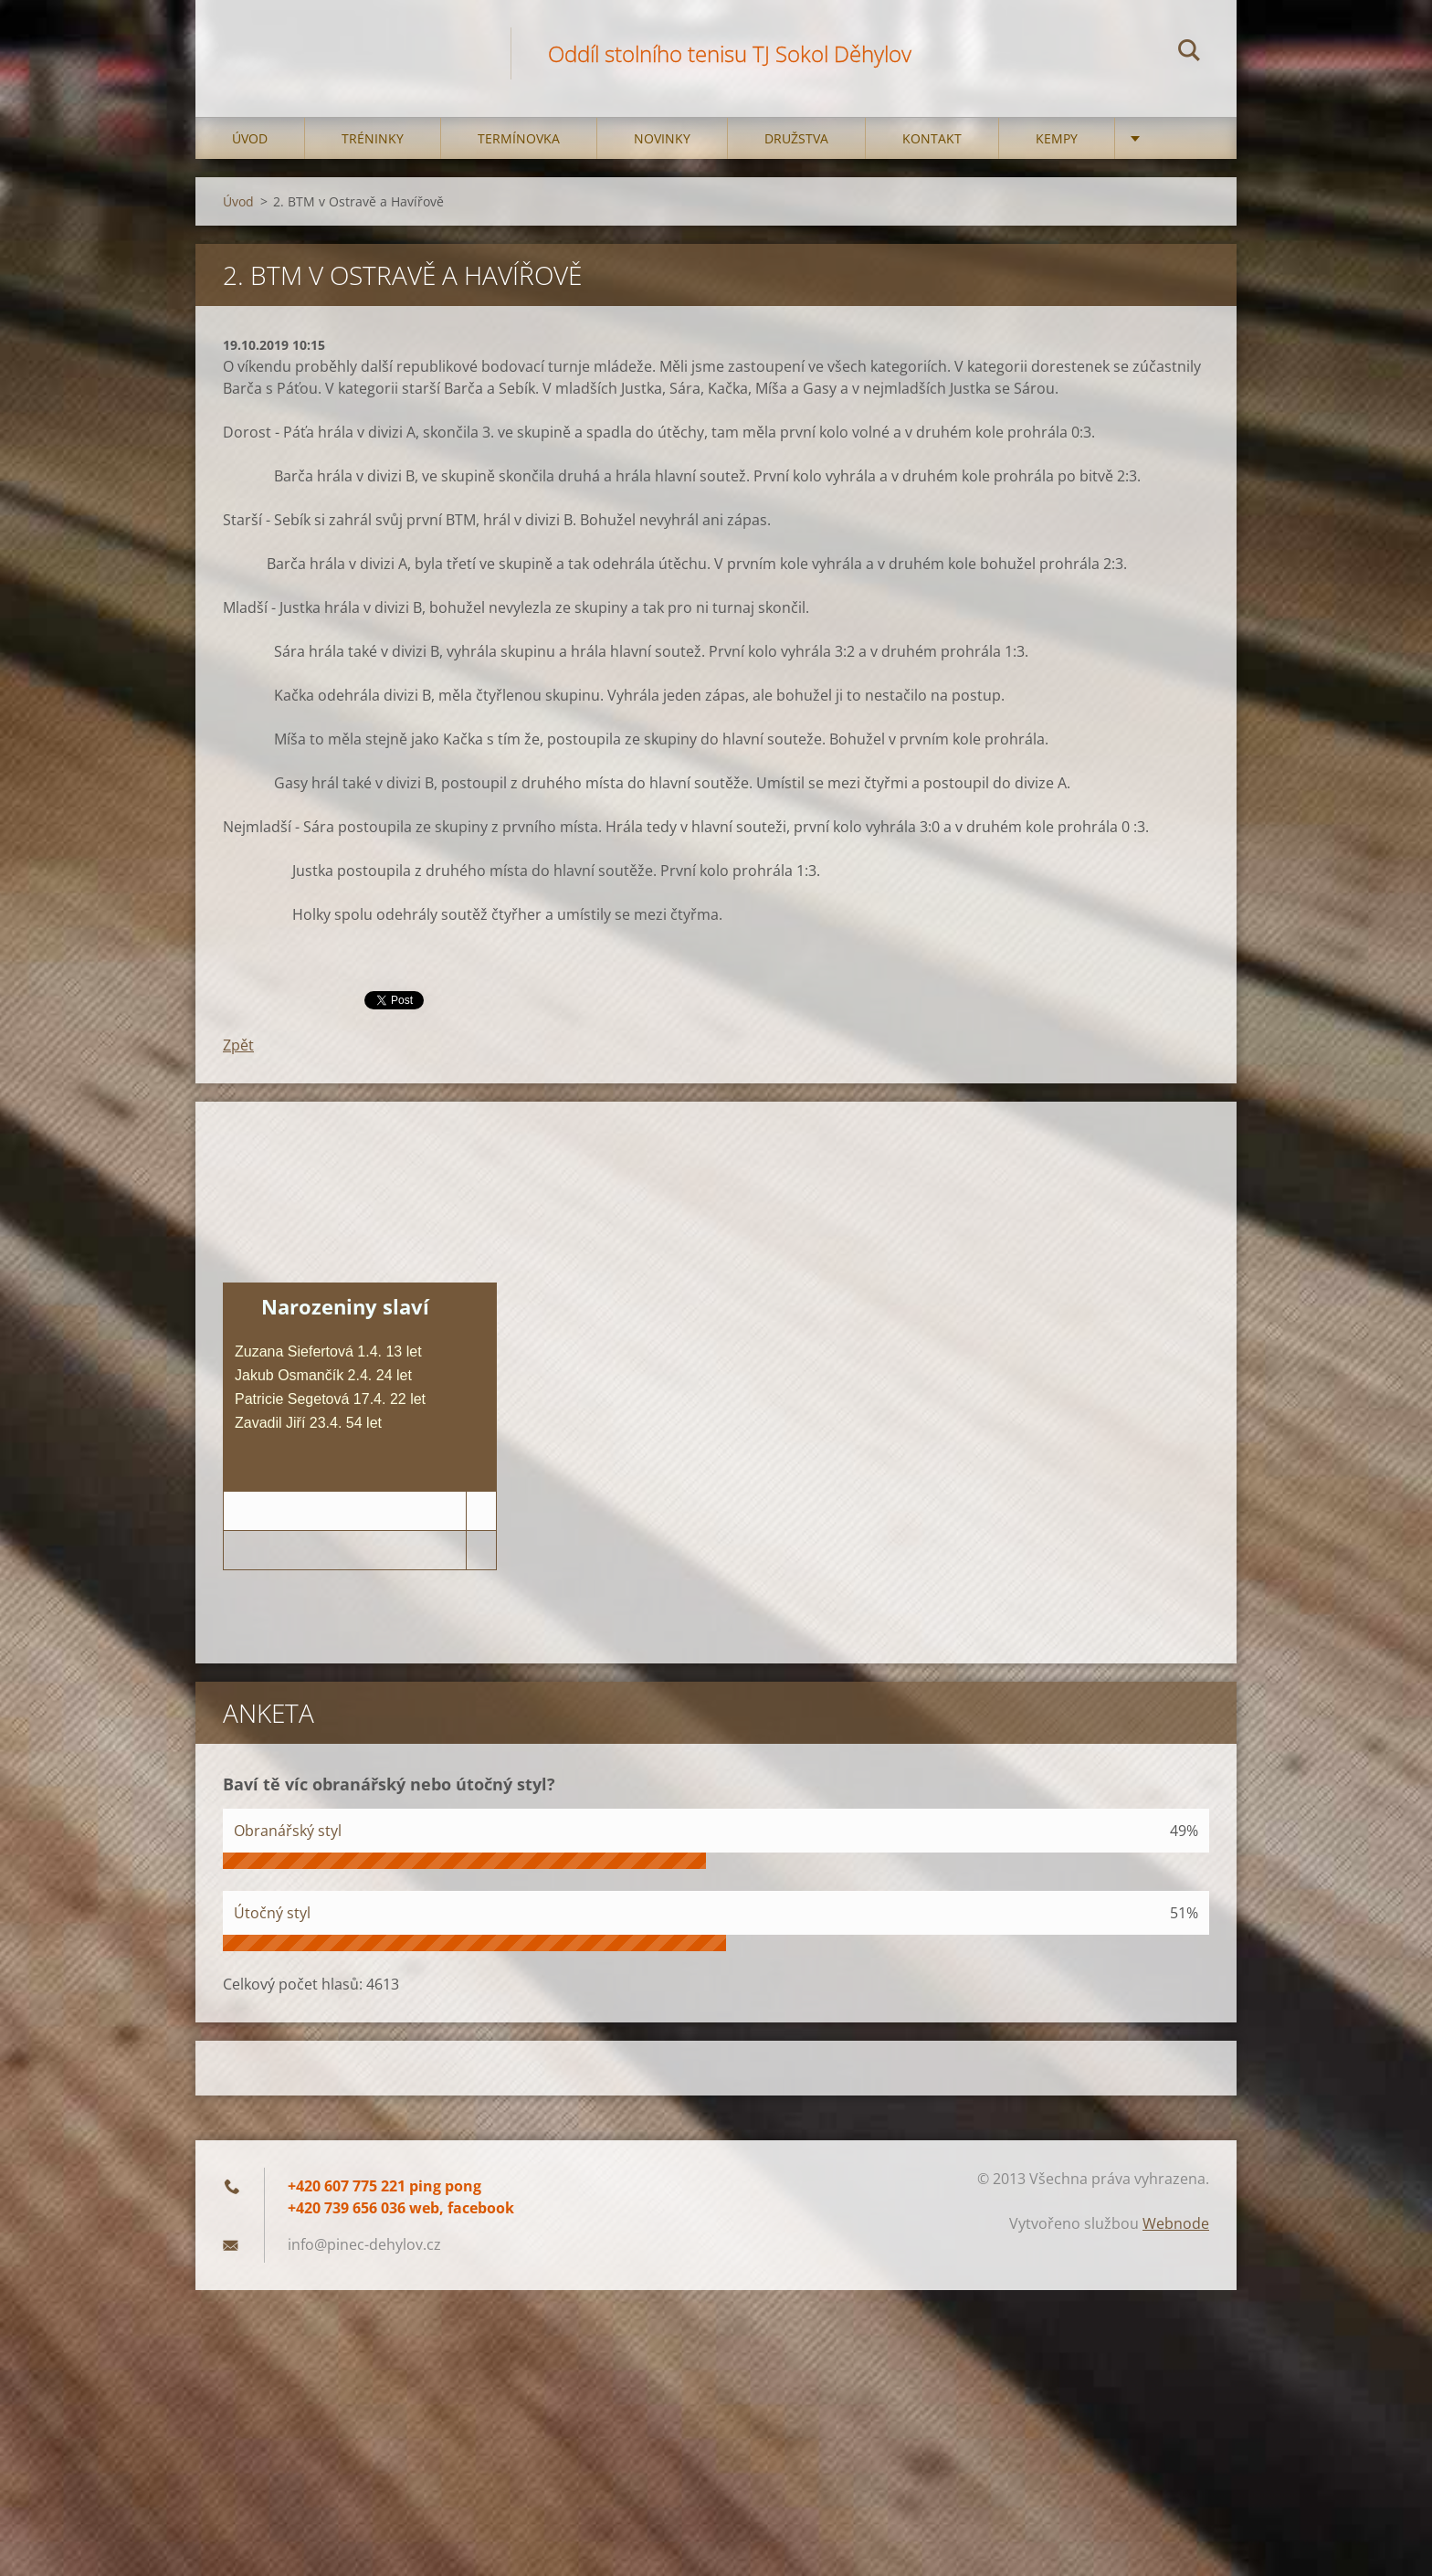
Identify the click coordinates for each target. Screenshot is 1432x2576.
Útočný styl (272, 1913)
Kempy (1057, 138)
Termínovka (519, 138)
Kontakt (932, 138)
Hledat (1189, 53)
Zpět (238, 1045)
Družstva (796, 138)
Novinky (662, 138)
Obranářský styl (288, 1831)
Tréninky (373, 138)
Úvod (250, 138)
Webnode (1175, 2223)
